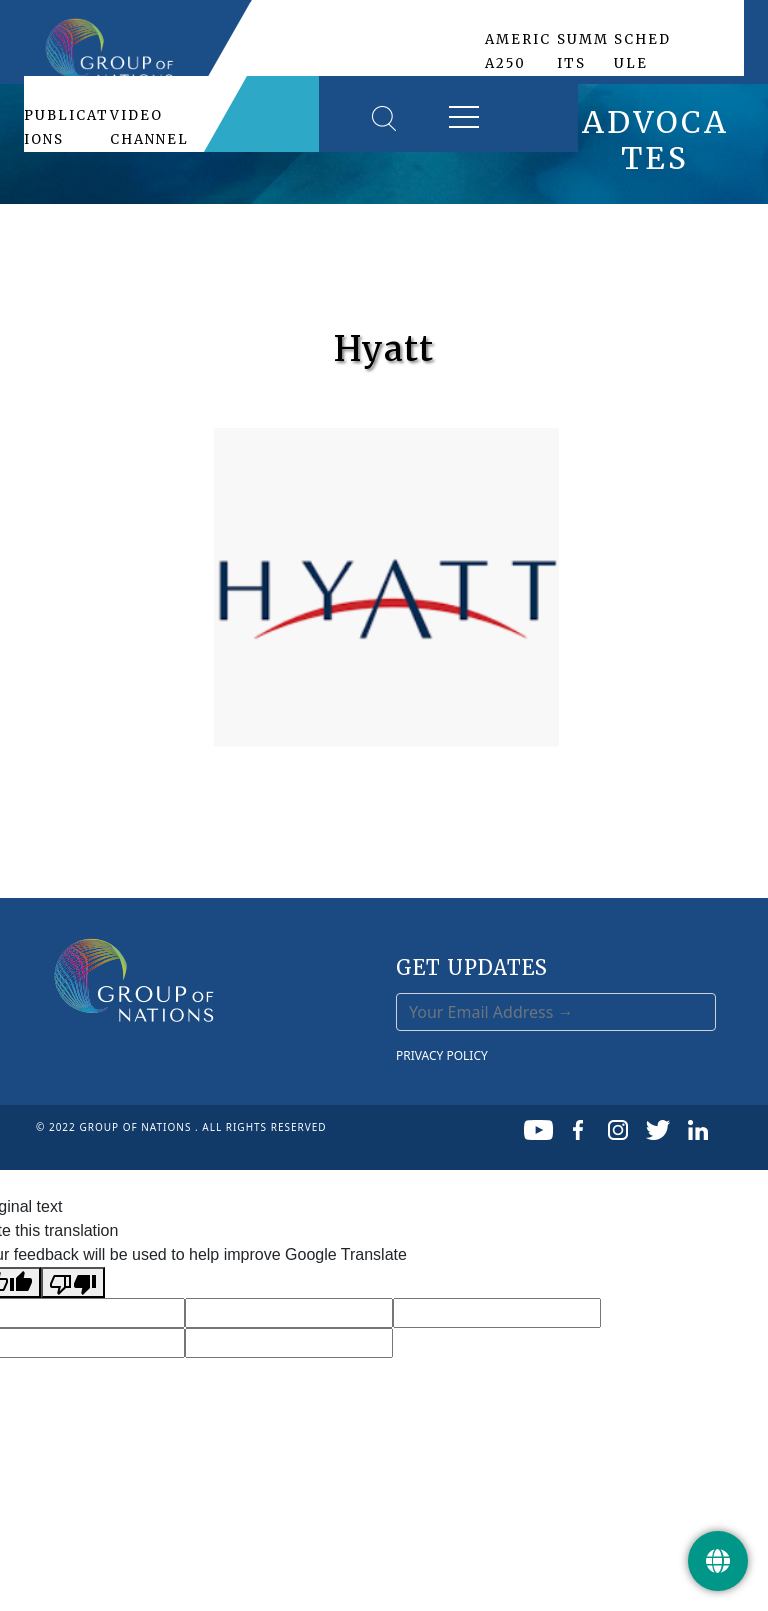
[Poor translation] (73, 1282)
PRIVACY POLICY (442, 1055)
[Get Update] (718, 1561)
